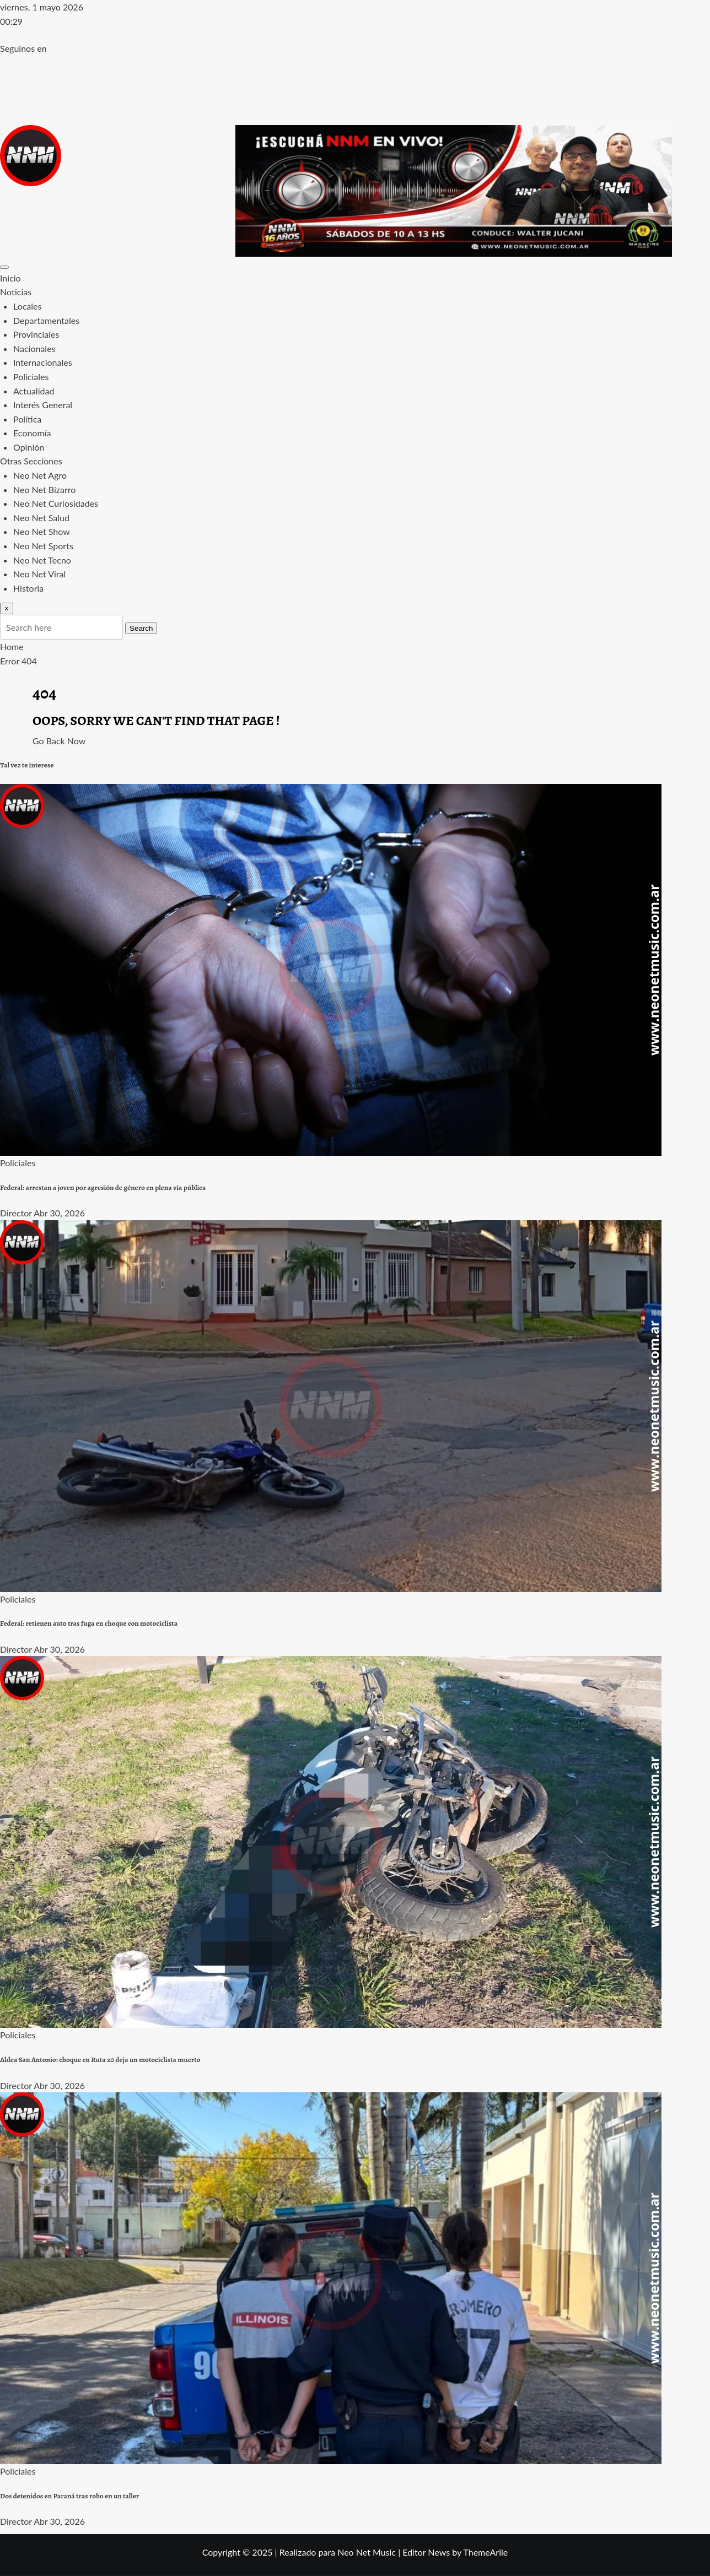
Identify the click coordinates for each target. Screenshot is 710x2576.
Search (141, 628)
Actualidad (33, 391)
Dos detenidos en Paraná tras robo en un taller (69, 2496)
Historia (28, 588)
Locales (27, 306)
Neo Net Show (41, 531)
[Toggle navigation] (4, 267)
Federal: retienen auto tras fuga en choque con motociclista (89, 1623)
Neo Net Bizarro (44, 489)
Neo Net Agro (40, 475)
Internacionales (42, 362)
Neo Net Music (366, 2552)
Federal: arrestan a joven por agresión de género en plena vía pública (103, 1188)
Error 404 (18, 661)
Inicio (10, 278)
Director (16, 1213)
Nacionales (34, 348)
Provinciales (36, 334)
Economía (32, 432)
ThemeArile (485, 2552)
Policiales (31, 376)
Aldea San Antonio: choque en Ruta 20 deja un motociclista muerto (100, 2060)
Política (27, 419)
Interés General (42, 404)
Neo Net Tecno (42, 560)
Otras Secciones (31, 461)
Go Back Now (59, 740)
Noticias (15, 291)
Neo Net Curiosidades (55, 503)
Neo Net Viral (39, 574)
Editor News (426, 2552)
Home (12, 646)
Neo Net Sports (43, 545)
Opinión (28, 447)
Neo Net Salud (41, 517)
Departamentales (46, 320)
